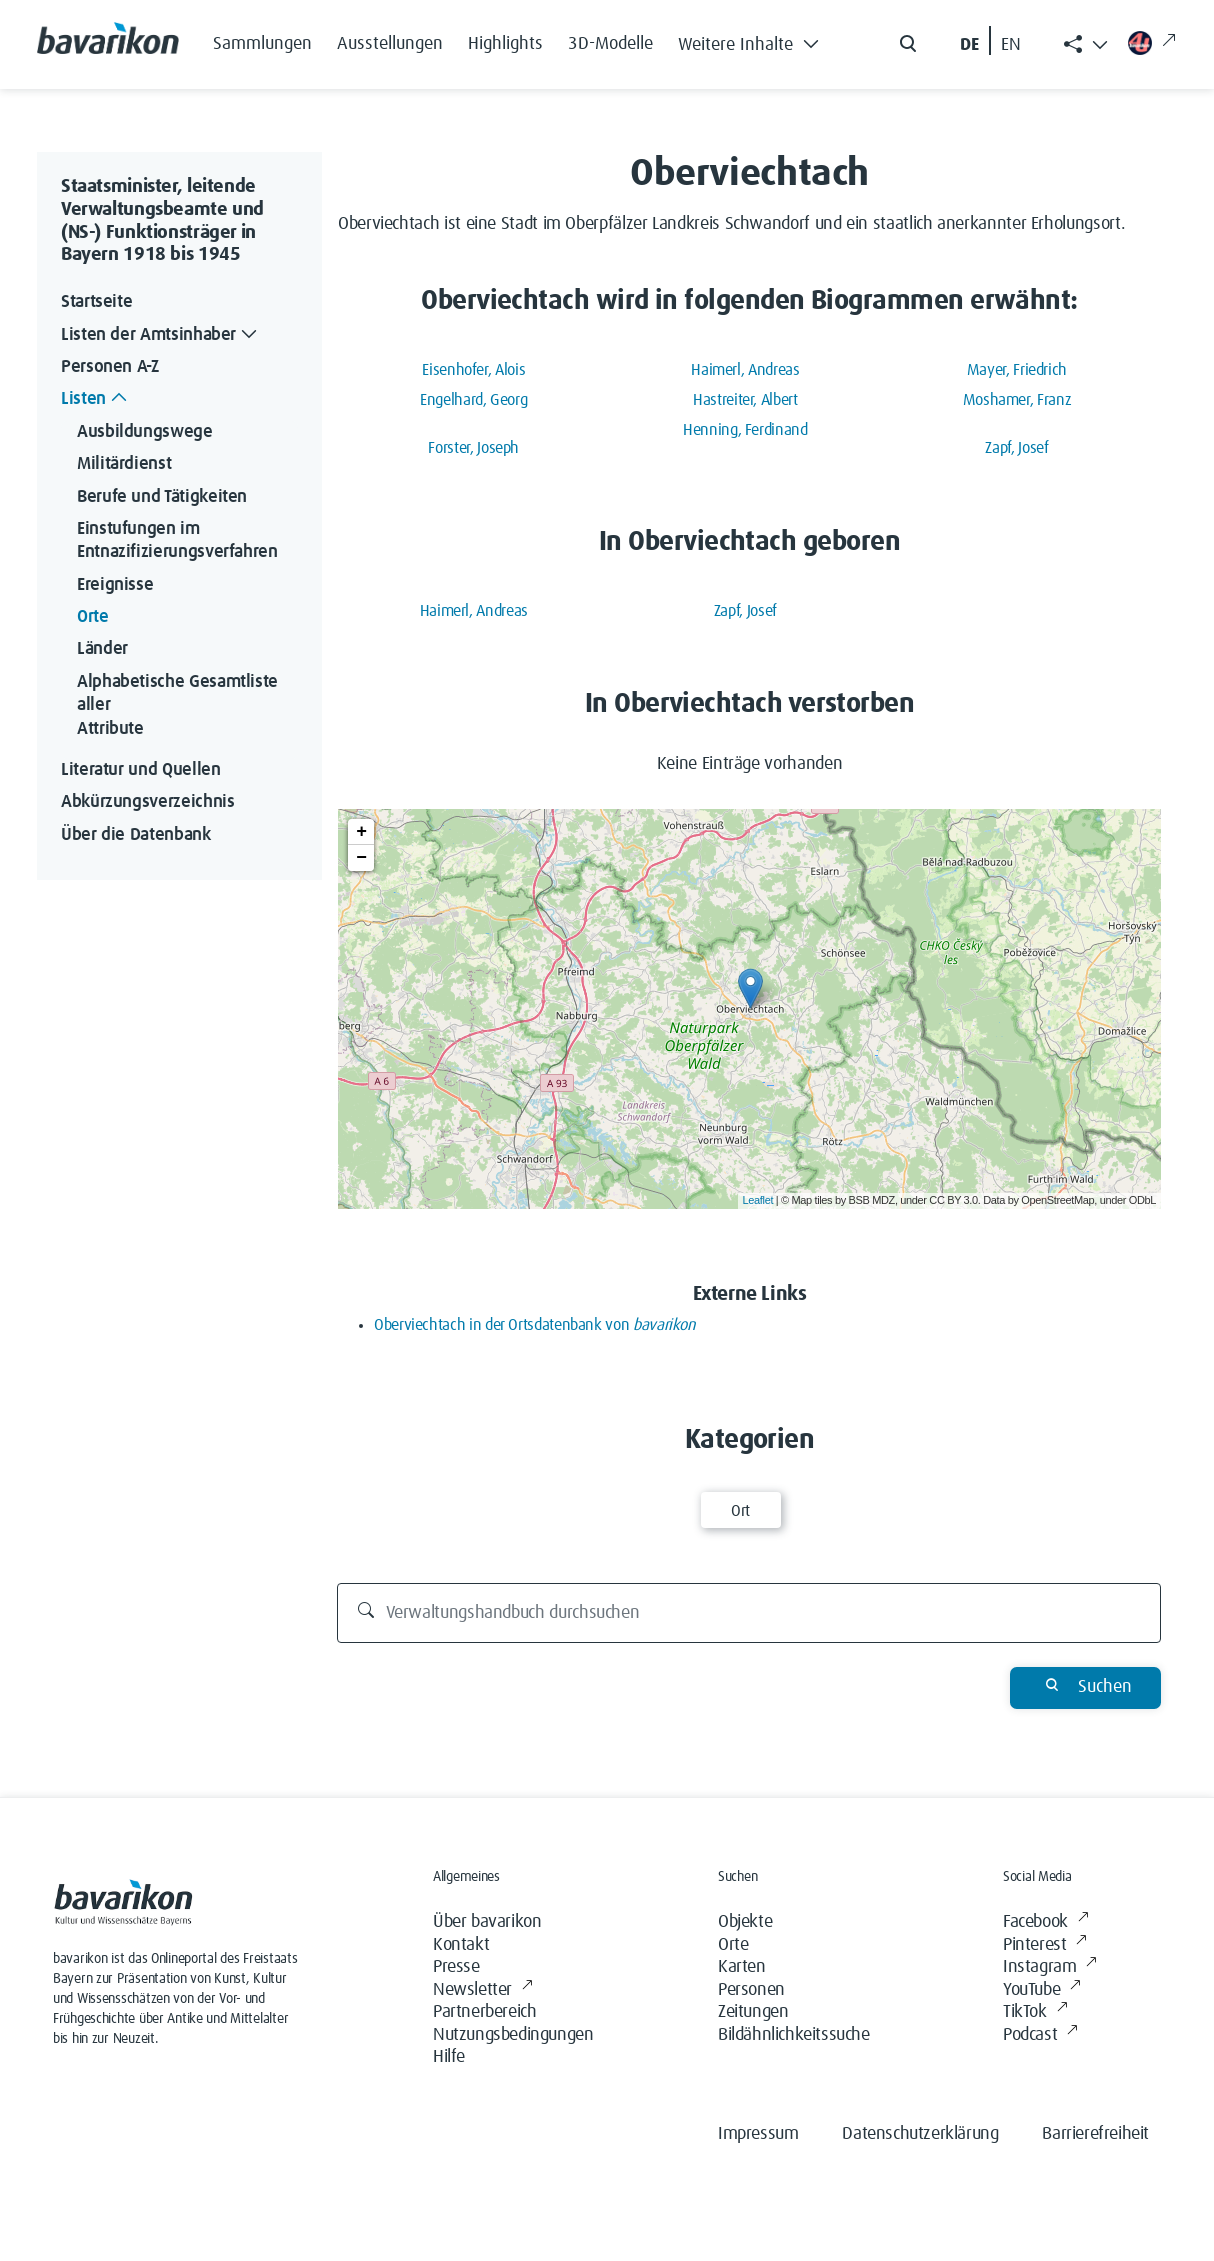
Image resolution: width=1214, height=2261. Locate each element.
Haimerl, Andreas (745, 370)
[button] (754, 40)
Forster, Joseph (473, 448)
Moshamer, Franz (1017, 400)
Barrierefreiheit (1095, 2134)
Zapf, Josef (1016, 448)
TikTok (1035, 2012)
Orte (93, 617)
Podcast (1040, 2035)
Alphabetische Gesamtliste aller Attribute (180, 705)
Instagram (1050, 1967)
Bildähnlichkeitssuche (794, 2035)
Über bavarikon (487, 1922)
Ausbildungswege (145, 432)
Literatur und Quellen (140, 770)
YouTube (1042, 1990)
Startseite (96, 302)
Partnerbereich (484, 2012)
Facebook (1045, 1922)
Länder (102, 649)
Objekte (745, 1922)
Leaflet (758, 1200)
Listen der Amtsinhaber (161, 335)
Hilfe (449, 2057)
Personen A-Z (110, 367)
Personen (751, 1990)
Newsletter (483, 1990)
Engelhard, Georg (473, 400)
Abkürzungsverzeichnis (147, 802)
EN (1011, 45)
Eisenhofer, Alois (473, 370)
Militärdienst (124, 464)
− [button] (361, 858)
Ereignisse (115, 585)
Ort (740, 1511)
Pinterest (1045, 1945)
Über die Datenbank (136, 835)
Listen (96, 399)
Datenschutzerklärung (920, 2134)
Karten (742, 1967)
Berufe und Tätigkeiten (162, 497)
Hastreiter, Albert (745, 400)
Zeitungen (753, 2012)
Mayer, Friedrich (1017, 370)
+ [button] (361, 832)
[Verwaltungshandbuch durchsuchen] (749, 1613)
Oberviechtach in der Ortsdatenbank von (535, 1325)
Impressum (758, 2134)
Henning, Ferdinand (745, 430)
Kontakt (461, 1945)
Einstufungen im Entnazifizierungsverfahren (177, 540)
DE (969, 45)
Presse (456, 1967)
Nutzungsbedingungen (513, 2035)
